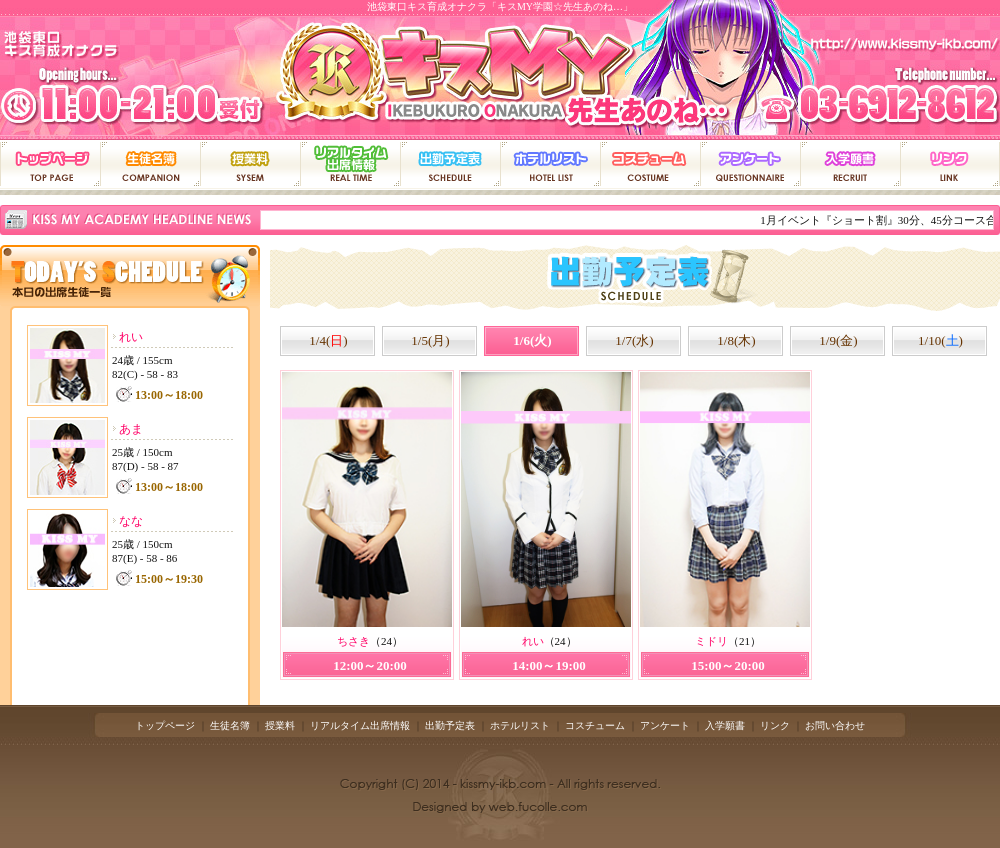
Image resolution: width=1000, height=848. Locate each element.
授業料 (280, 725)
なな (131, 521)
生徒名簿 (230, 725)
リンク (775, 725)
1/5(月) (430, 340)
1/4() (328, 340)
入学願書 (725, 725)
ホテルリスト (520, 725)
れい (131, 337)
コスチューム (595, 725)
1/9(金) (838, 340)
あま (131, 429)
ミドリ (711, 641)
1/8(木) (736, 340)
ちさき (353, 641)
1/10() (940, 340)
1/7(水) (634, 340)
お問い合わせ (835, 725)
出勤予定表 (450, 725)
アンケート (665, 725)
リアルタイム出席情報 (360, 725)
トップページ (165, 725)
